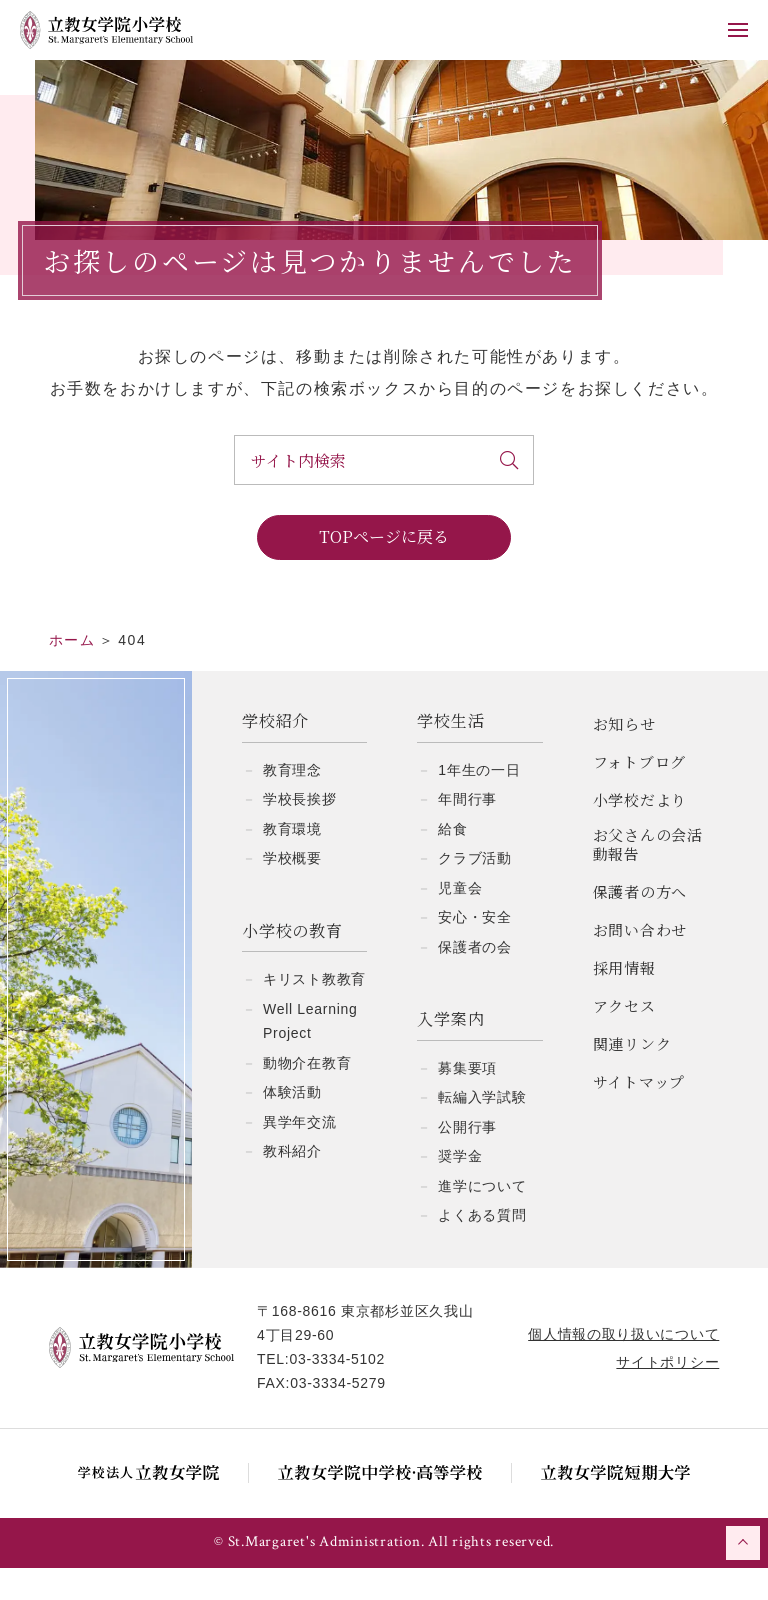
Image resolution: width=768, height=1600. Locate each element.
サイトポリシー (666, 1394)
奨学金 (460, 1188)
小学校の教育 (292, 963)
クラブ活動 (475, 890)
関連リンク (632, 1075)
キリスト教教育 (314, 1011)
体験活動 (292, 1124)
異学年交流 (300, 1154)
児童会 (460, 920)
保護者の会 (475, 979)
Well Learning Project (310, 1053)
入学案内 (450, 1051)
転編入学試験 (482, 1129)
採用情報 (624, 999)
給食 (452, 861)
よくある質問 (482, 1247)
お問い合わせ (640, 961)
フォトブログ (640, 793)
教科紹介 (292, 1183)
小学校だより (640, 831)
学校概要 (292, 890)
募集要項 (467, 1100)
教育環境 (292, 861)
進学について (482, 1218)
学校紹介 (275, 753)
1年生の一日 (479, 802)
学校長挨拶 (300, 831)
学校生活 (450, 753)
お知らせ (624, 755)
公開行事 (467, 1159)
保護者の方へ (640, 923)
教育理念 (292, 802)
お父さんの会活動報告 (648, 876)
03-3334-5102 (338, 1391)
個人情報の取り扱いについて (622, 1366)
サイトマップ (639, 1113)
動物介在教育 (307, 1095)
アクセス (624, 1037)
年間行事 (467, 831)
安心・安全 (475, 949)
